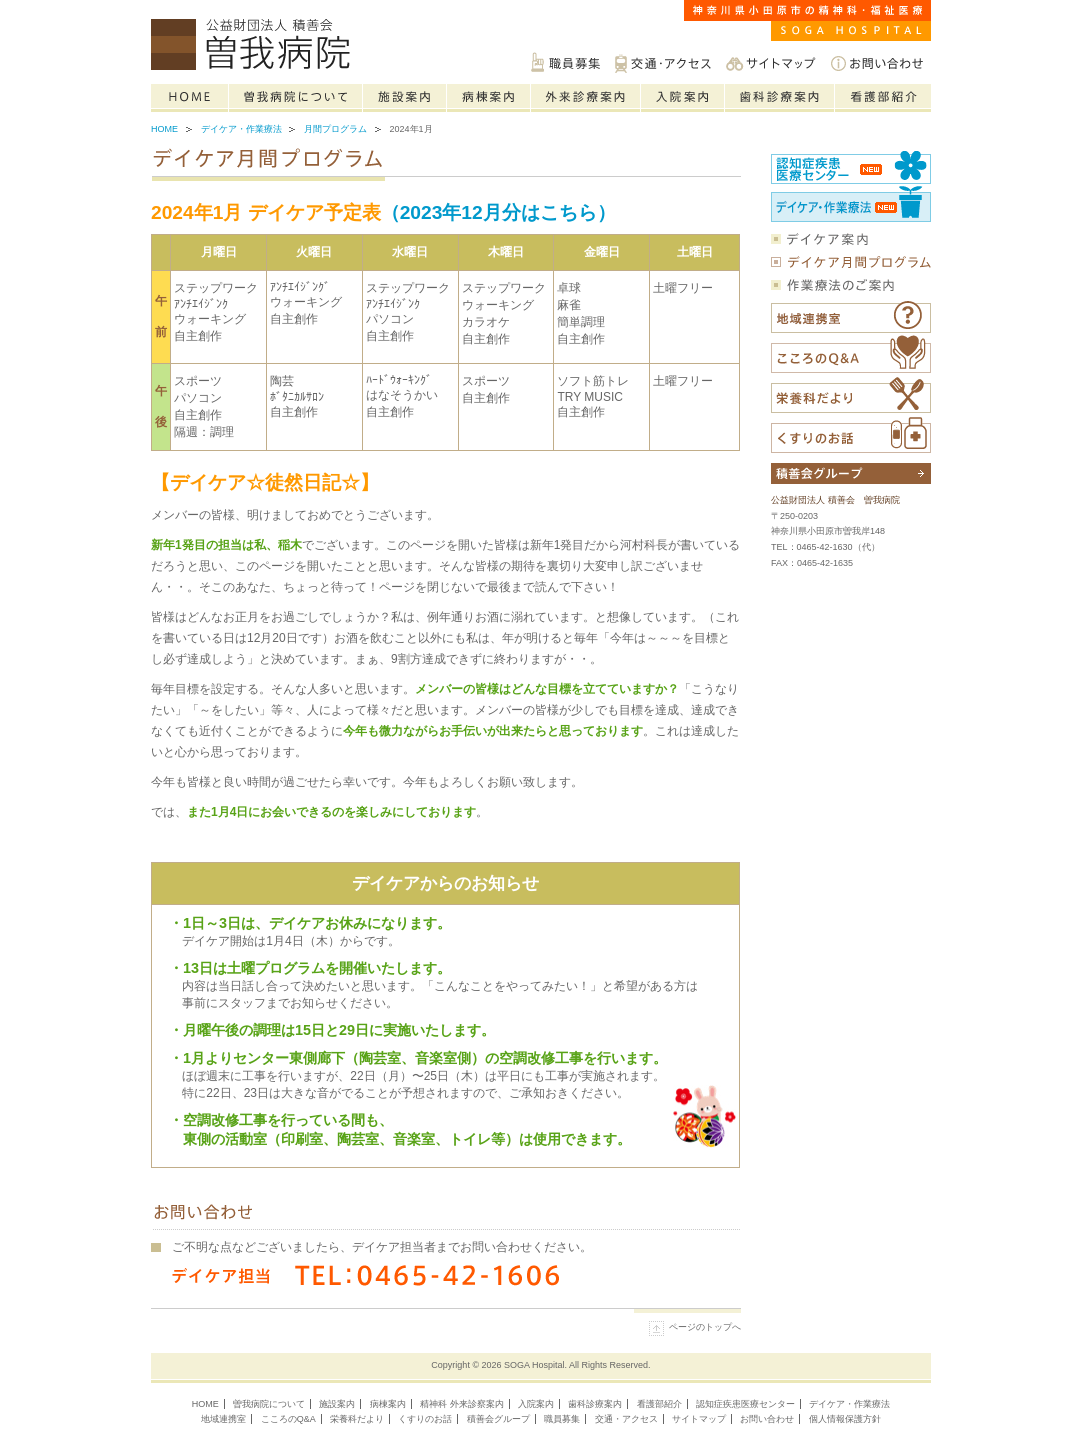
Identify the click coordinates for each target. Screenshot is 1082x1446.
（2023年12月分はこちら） (498, 212)
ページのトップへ (705, 1327)
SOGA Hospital (534, 1365)
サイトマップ (771, 62)
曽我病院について (296, 98)
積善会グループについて (851, 473)
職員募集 (565, 62)
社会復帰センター (851, 203)
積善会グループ (498, 1419)
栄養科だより (851, 395)
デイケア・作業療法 (241, 129)
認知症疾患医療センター (851, 166)
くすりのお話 (851, 435)
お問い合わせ (877, 62)
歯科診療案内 (780, 98)
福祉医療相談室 (851, 317)
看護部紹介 (883, 98)
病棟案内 (489, 98)
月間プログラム (335, 129)
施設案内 (405, 98)
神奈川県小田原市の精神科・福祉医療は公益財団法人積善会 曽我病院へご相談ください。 (255, 45)
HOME (205, 1404)
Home (190, 98)
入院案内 (683, 98)
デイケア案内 (851, 239)
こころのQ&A (851, 354)
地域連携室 (223, 1419)
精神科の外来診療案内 (586, 98)
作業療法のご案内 (851, 285)
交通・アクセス (663, 62)
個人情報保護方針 (845, 1419)
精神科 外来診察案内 (462, 1404)
